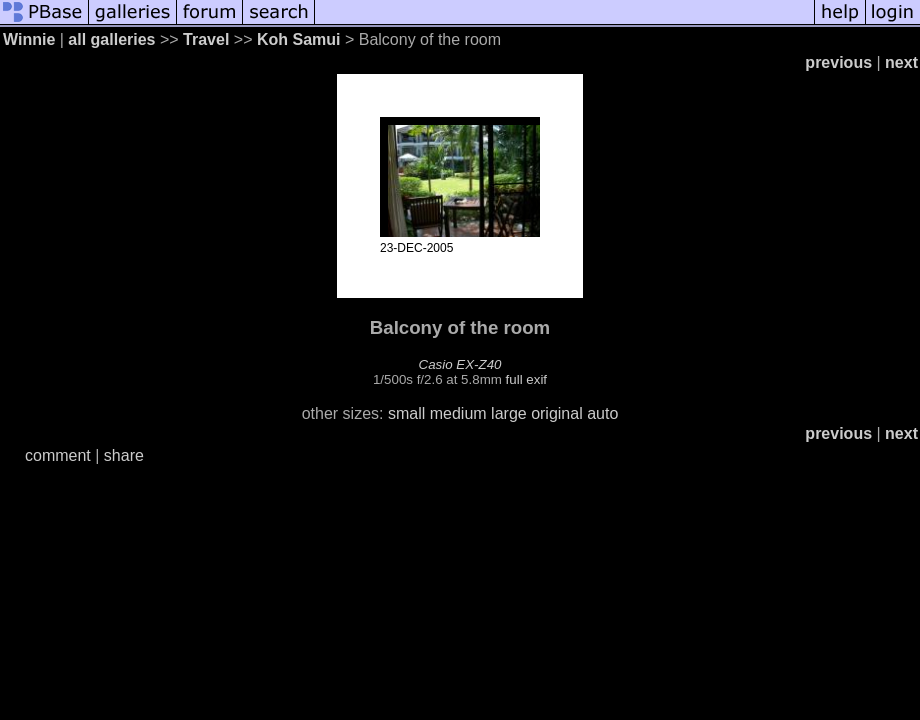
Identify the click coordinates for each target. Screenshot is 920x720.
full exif (526, 379)
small (406, 413)
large (509, 413)
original (557, 413)
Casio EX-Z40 (460, 364)
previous (838, 62)
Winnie (29, 39)
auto (602, 413)
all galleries (111, 39)
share (124, 455)
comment (58, 455)
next (901, 62)
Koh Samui (299, 39)
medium (458, 413)
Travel (206, 39)
